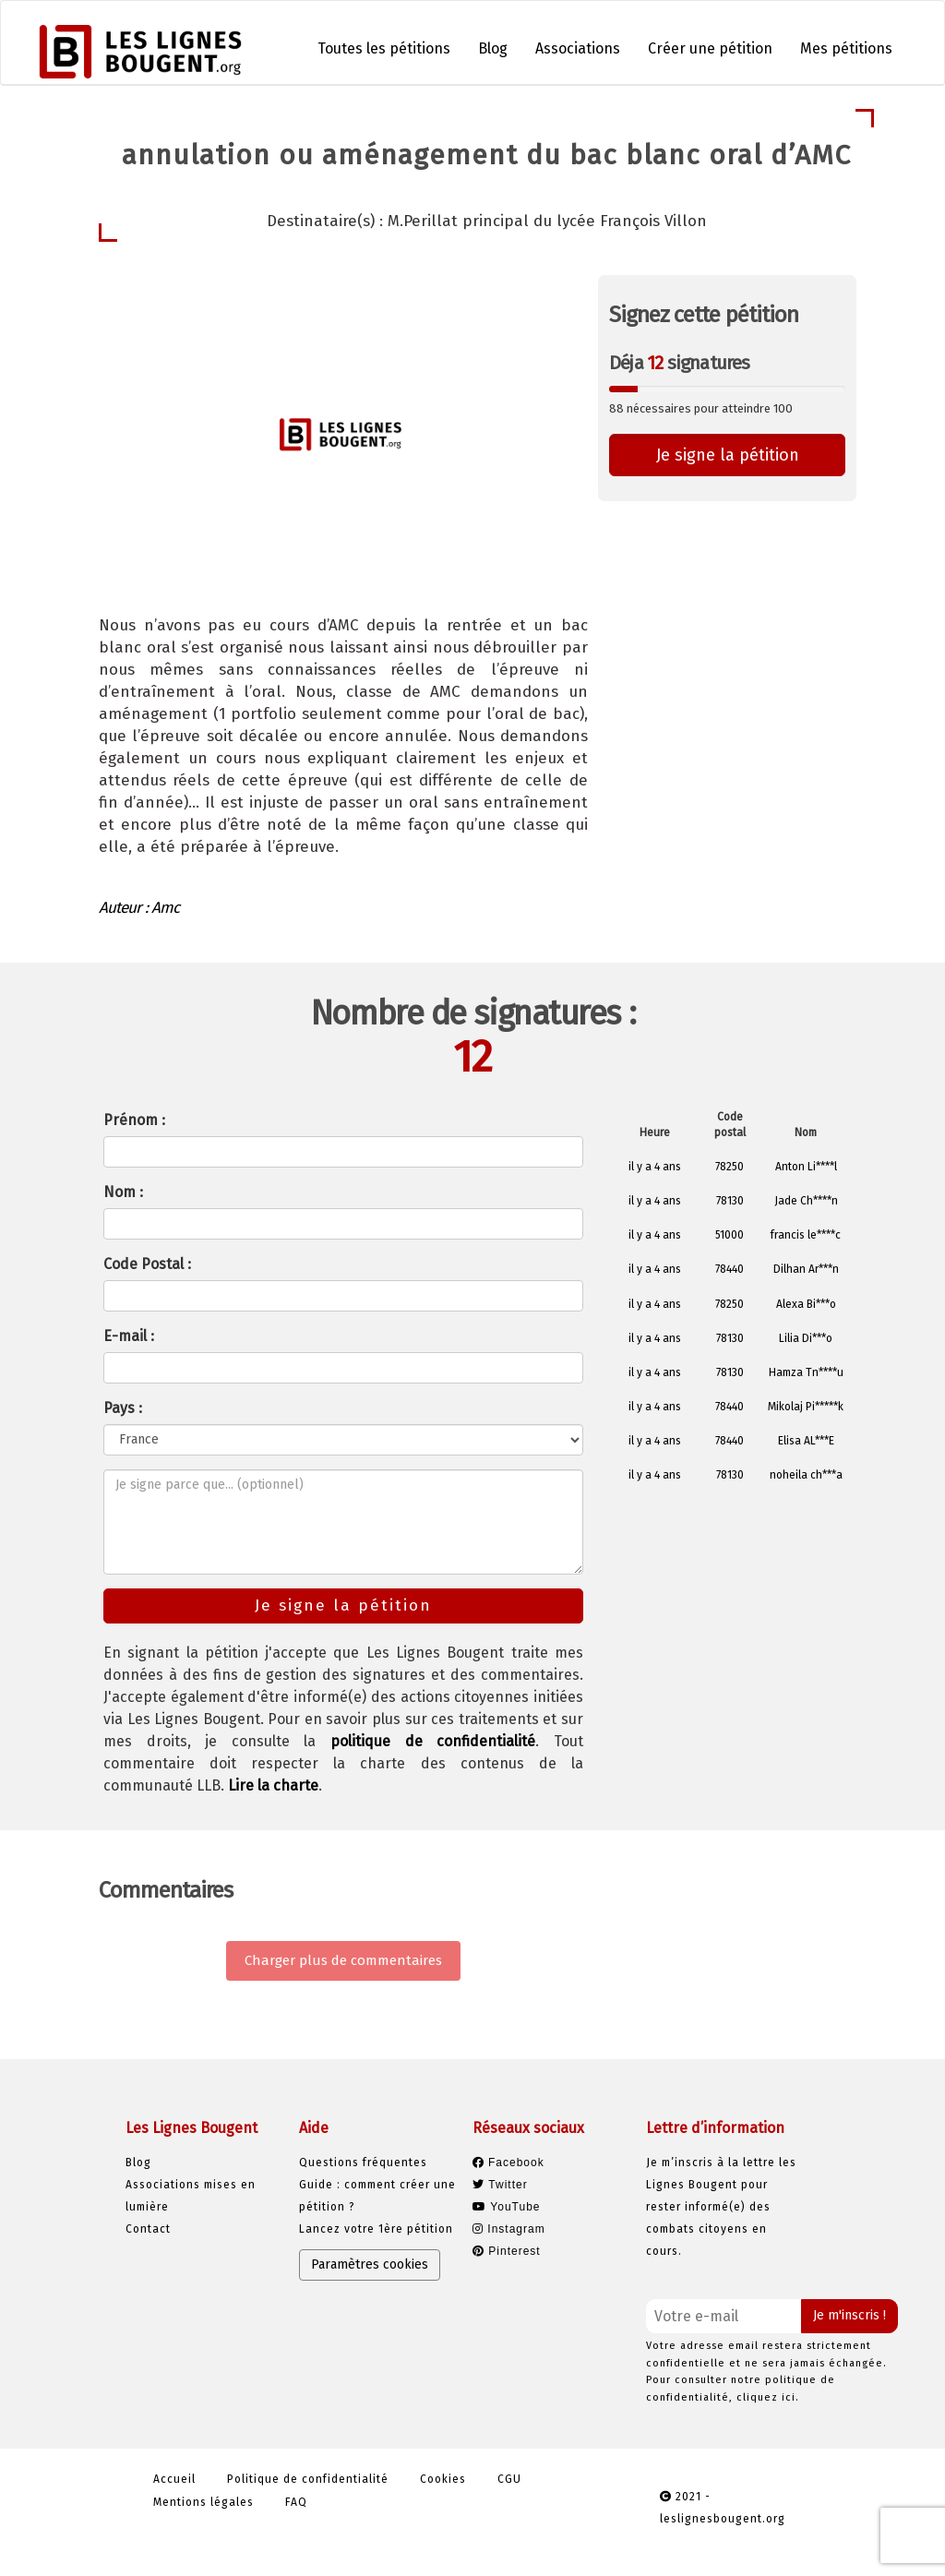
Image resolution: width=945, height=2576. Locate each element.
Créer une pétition (710, 48)
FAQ (296, 2502)
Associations (577, 48)
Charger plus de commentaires (343, 1960)
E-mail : (128, 1336)
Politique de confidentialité (308, 2479)
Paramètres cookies (369, 2264)
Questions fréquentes (363, 2162)
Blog (493, 48)
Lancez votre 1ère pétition (376, 2229)
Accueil (174, 2479)
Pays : (122, 1408)
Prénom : (134, 1120)
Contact (148, 2229)
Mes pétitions (846, 48)
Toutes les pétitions (383, 48)
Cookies (443, 2479)
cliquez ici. (767, 2397)
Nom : (123, 1192)
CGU (509, 2479)
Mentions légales (203, 2502)
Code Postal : (147, 1264)
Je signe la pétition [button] (727, 455)
